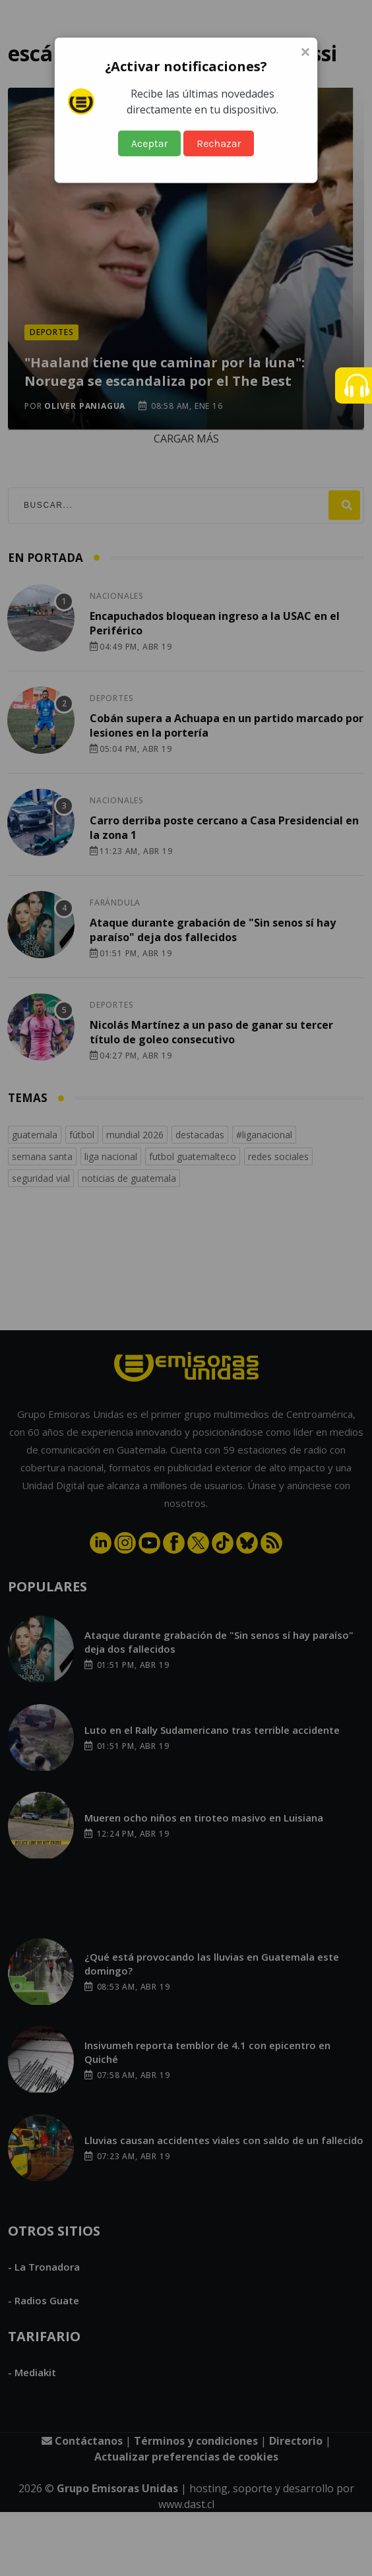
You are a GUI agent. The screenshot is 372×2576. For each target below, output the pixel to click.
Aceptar (149, 143)
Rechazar (219, 143)
